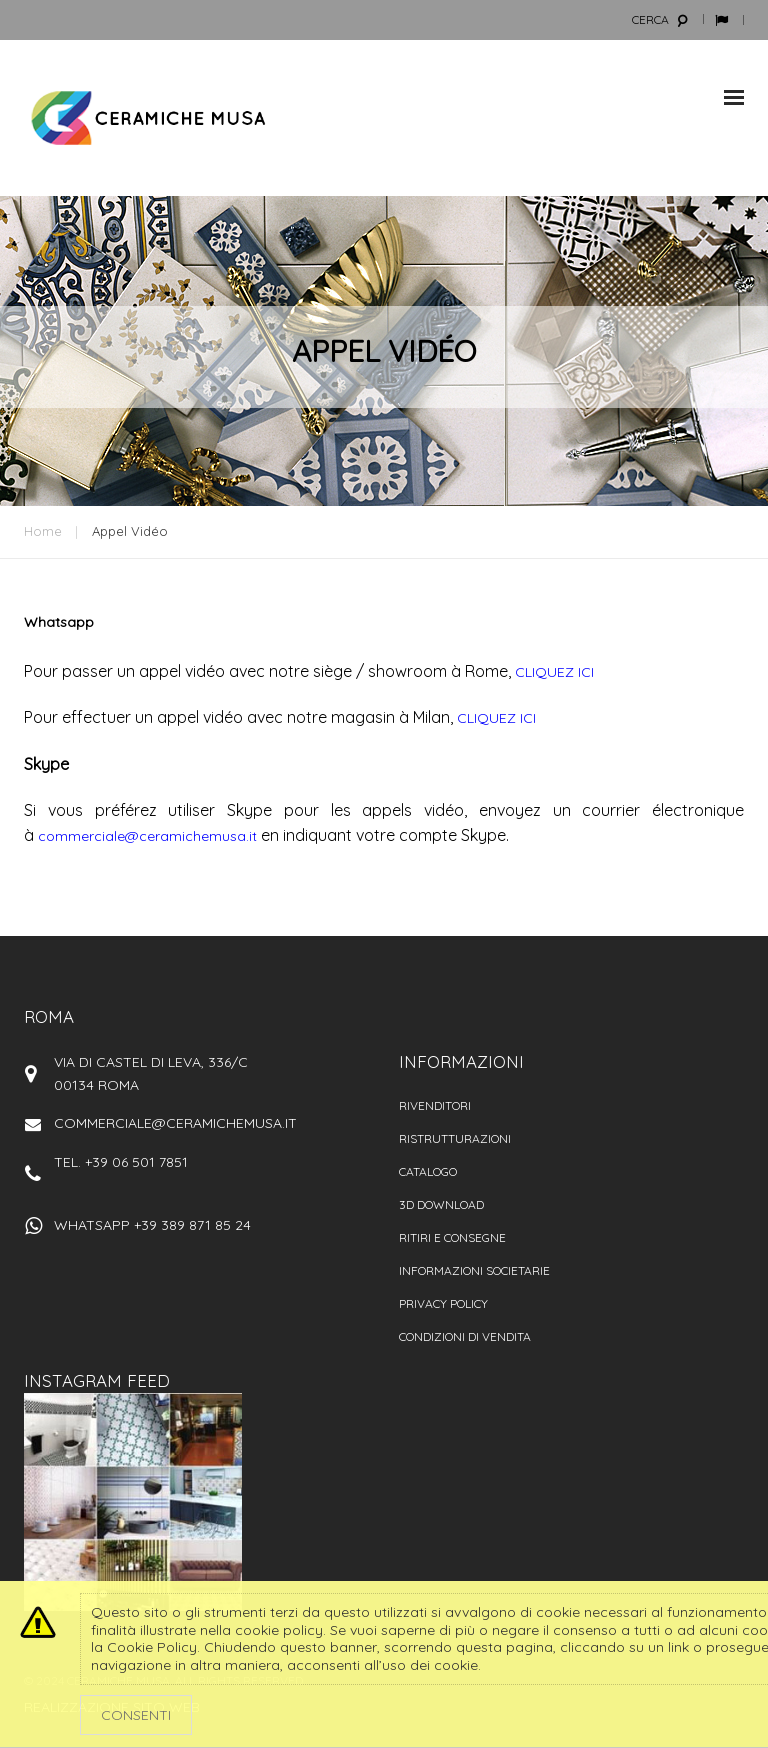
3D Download (441, 1204)
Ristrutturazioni (455, 1138)
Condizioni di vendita (465, 1336)
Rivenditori (435, 1105)
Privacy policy (443, 1303)
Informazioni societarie (474, 1270)
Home (43, 531)
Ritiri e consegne (452, 1237)
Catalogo (428, 1171)
